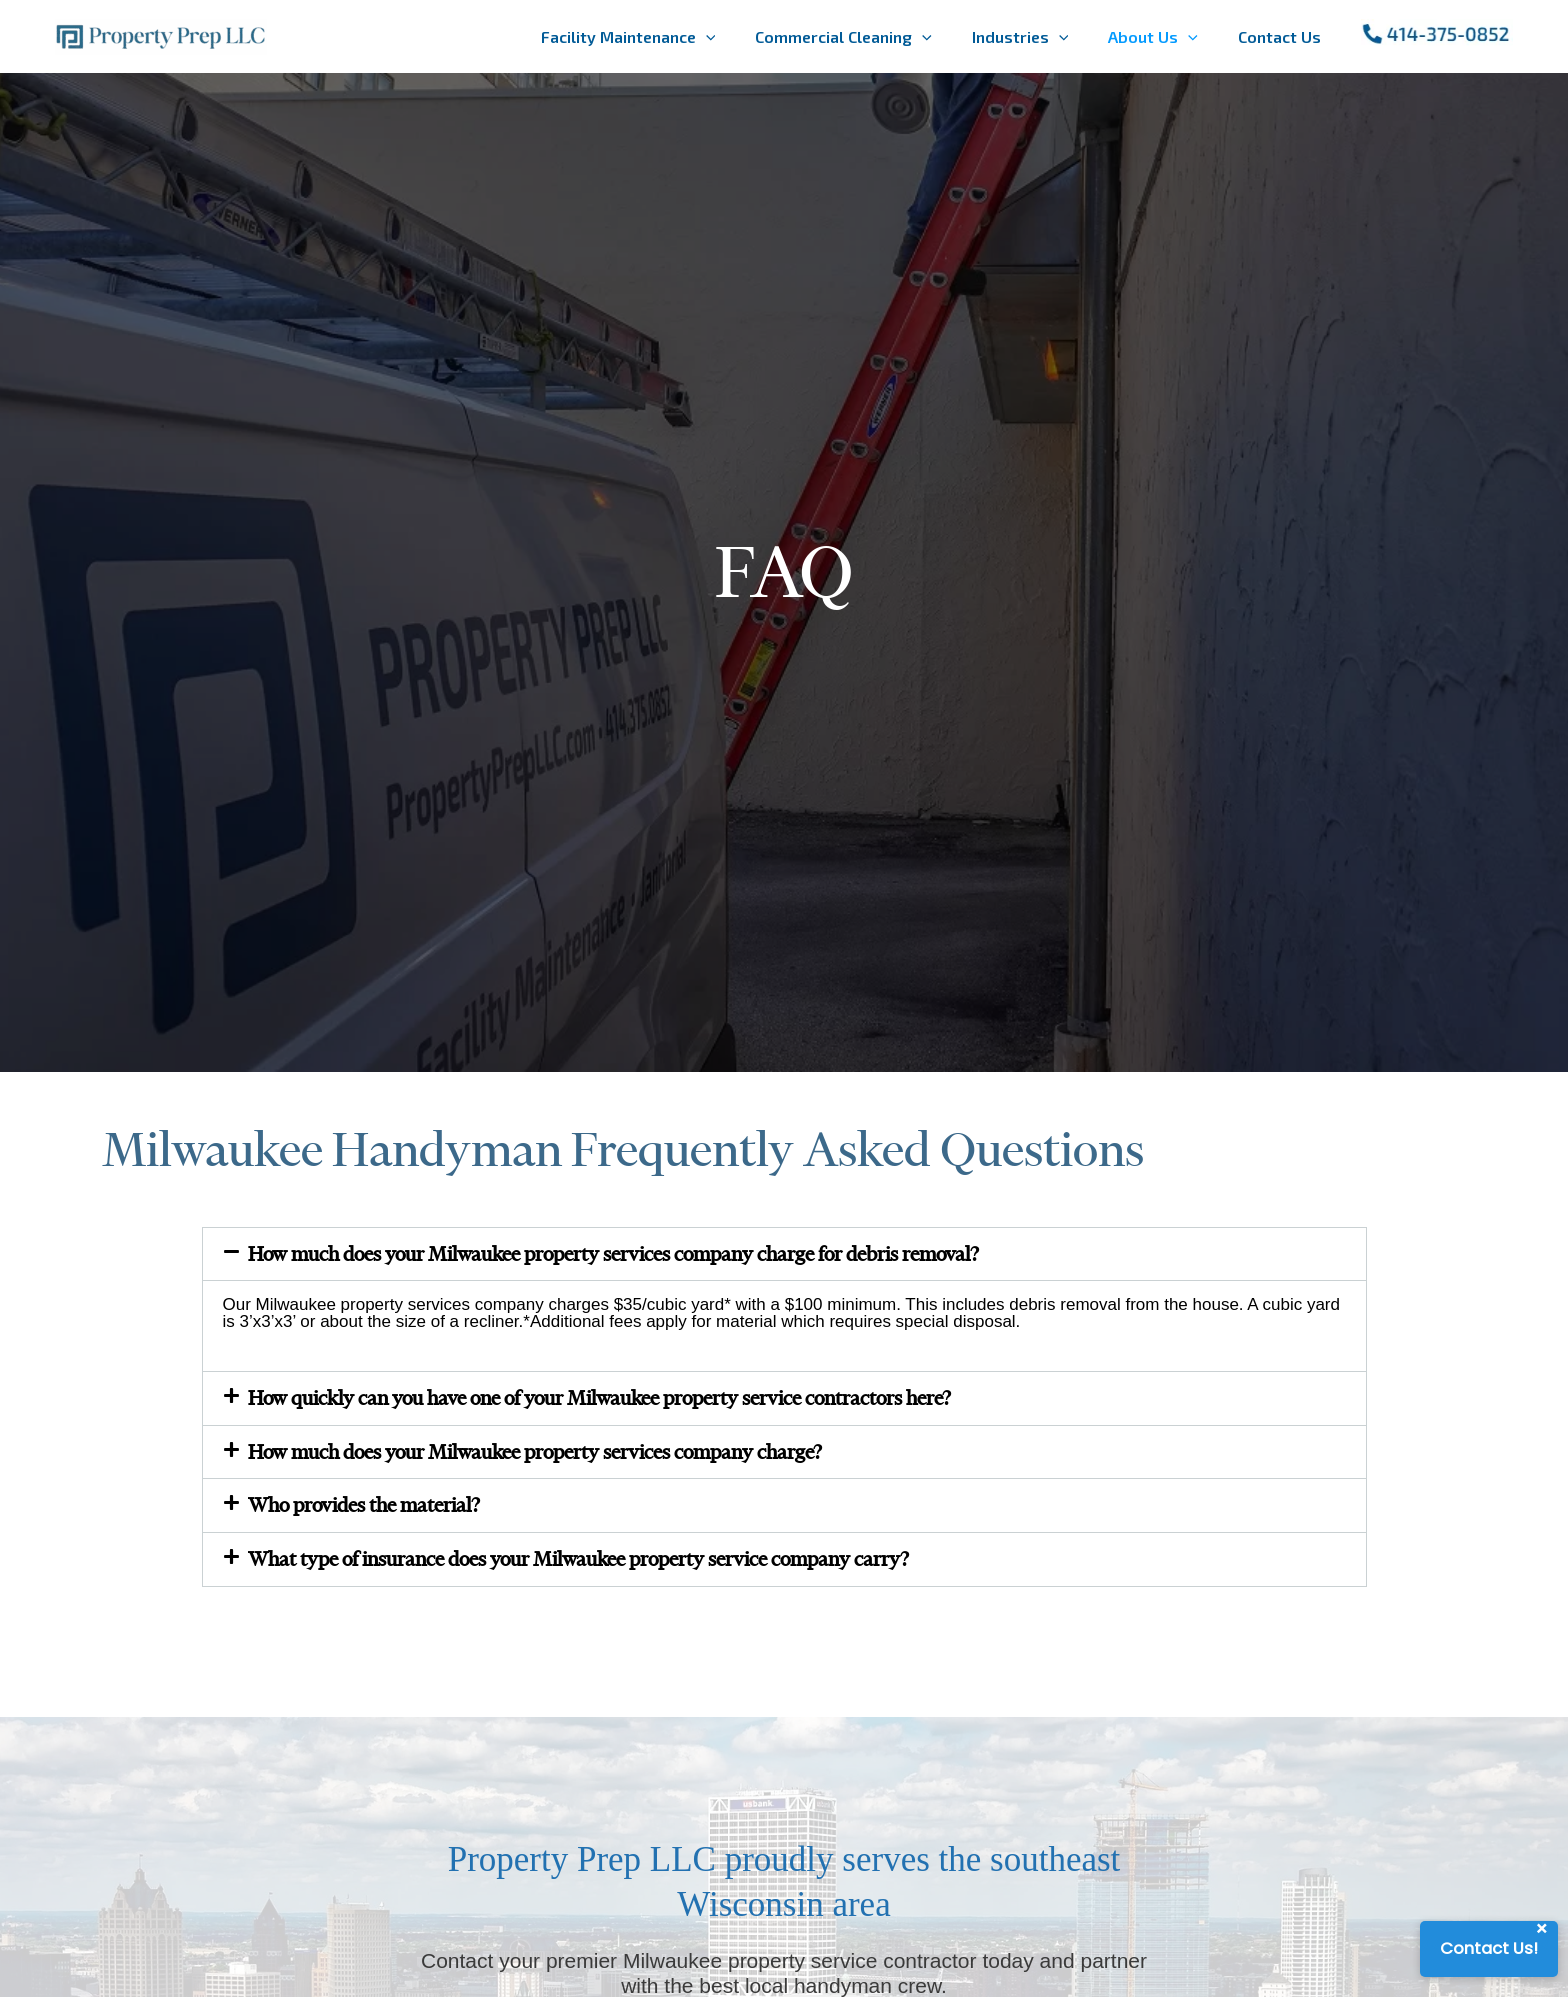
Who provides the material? (375, 1513)
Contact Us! (1487, 1948)
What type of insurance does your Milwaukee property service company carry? (608, 1569)
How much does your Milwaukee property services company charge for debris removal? (647, 1255)
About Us (1153, 36)
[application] (706, 36)
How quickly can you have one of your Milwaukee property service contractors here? (632, 1401)
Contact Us (1279, 36)
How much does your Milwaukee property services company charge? (561, 1457)
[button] (784, 1255)
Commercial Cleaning (843, 36)
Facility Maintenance (628, 36)
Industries (1020, 36)
